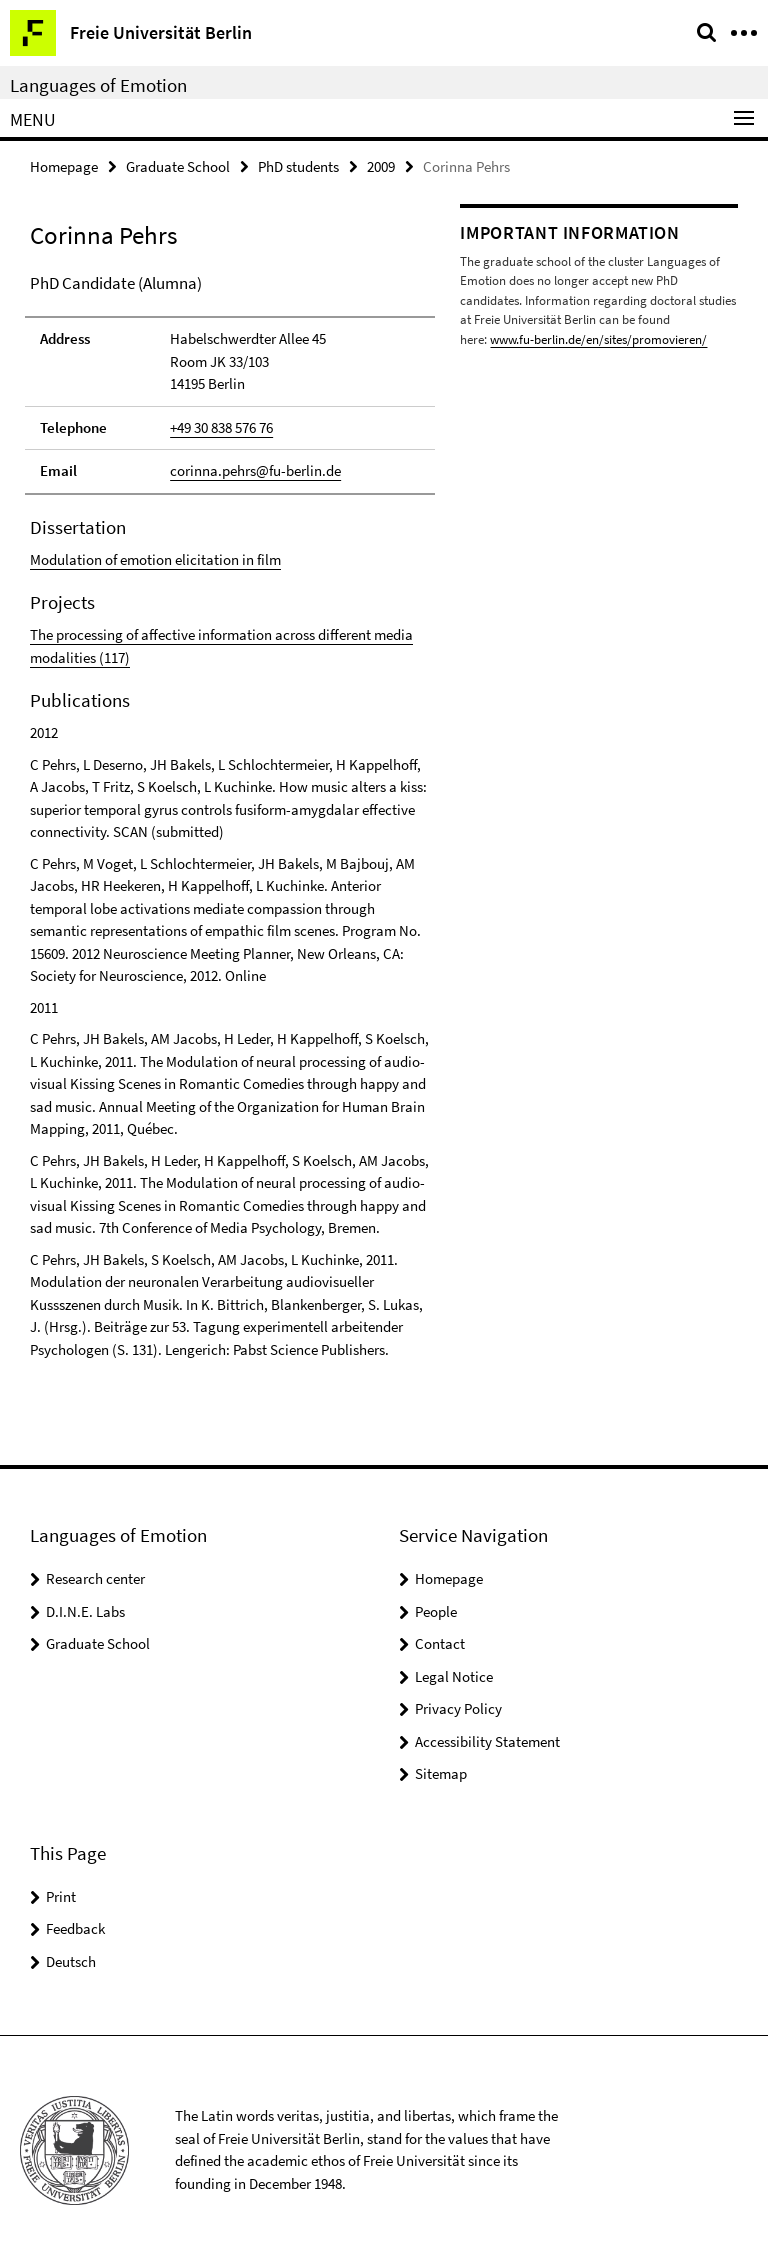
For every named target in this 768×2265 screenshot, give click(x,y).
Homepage (64, 166)
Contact (440, 1643)
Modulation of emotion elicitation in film (155, 559)
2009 (381, 166)
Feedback (75, 1928)
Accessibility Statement (487, 1741)
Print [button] (61, 1896)
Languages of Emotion (98, 85)
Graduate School (178, 166)
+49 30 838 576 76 (221, 427)
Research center (95, 1578)
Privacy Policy (458, 1708)
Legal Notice (454, 1676)
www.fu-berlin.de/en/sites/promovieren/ (598, 339)
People (436, 1611)
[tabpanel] (230, 816)
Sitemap (441, 1773)
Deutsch (71, 1961)
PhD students (298, 166)
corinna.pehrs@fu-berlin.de (255, 470)
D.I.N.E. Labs (85, 1611)
